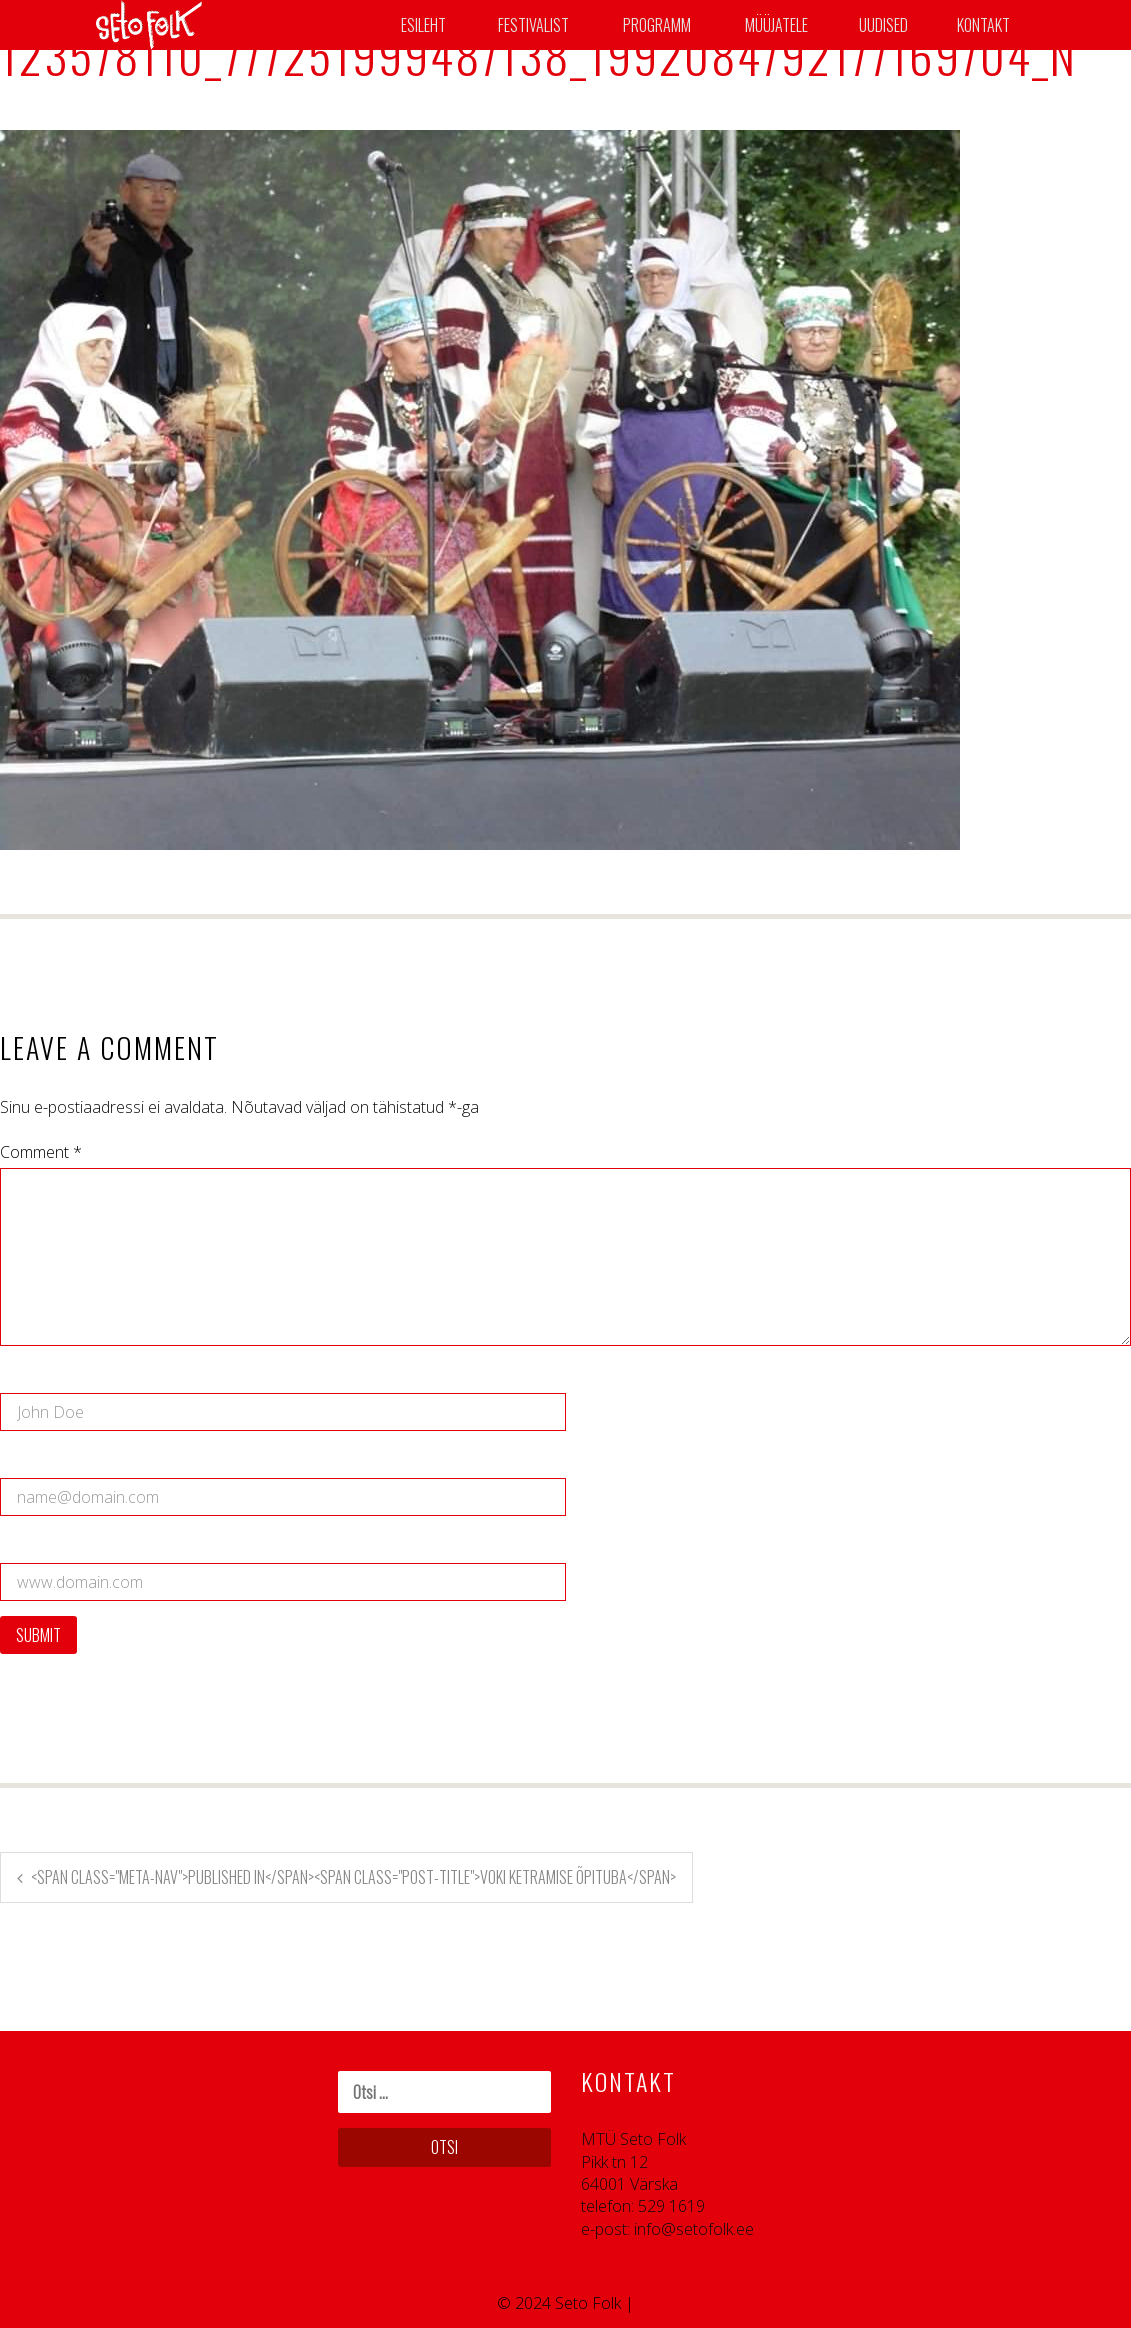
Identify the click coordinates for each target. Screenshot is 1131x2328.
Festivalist (533, 25)
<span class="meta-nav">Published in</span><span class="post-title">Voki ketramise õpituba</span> (353, 1877)
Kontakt (983, 25)
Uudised (883, 25)
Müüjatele (776, 25)
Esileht (423, 25)
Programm (657, 25)
